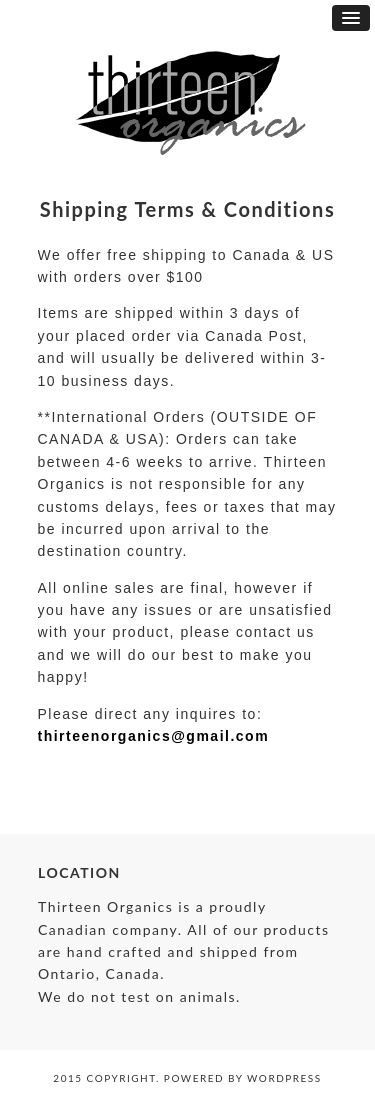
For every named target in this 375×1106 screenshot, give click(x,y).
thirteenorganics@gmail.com (154, 736)
